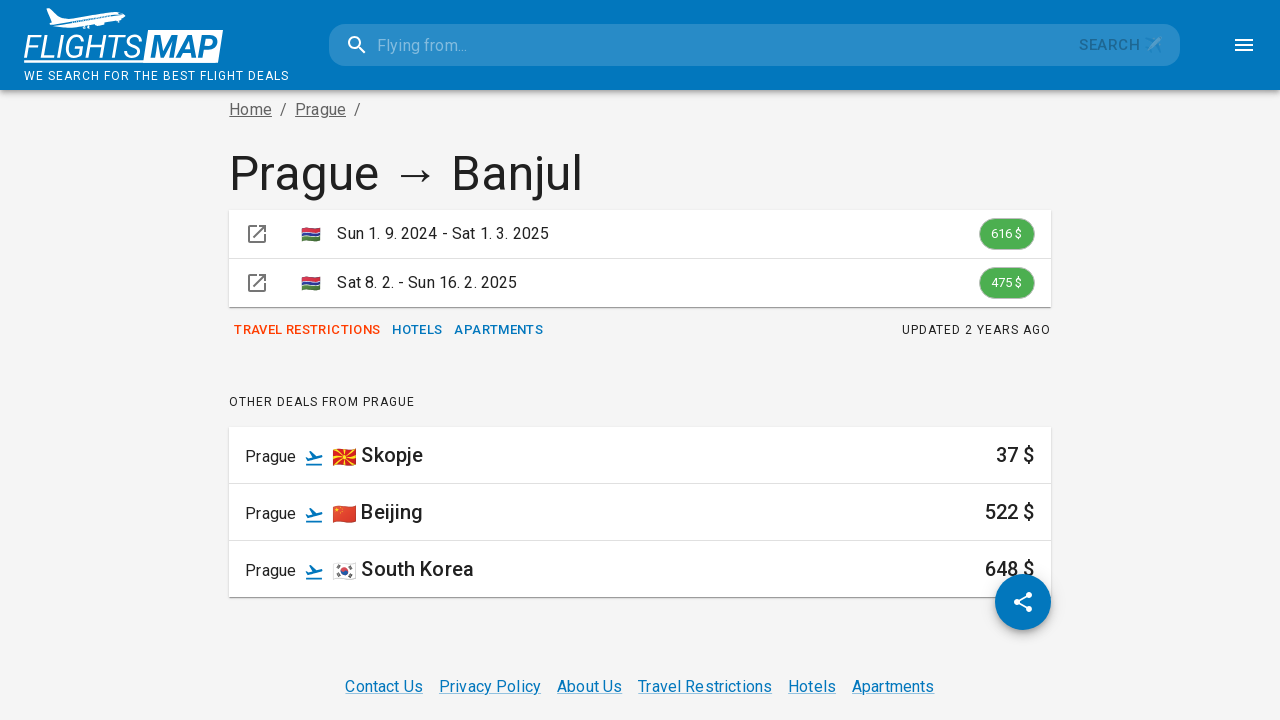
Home (250, 109)
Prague (320, 109)
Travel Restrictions (307, 330)
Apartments (498, 330)
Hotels (417, 330)
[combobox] (696, 45)
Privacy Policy (490, 686)
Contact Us (384, 686)
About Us (589, 686)
